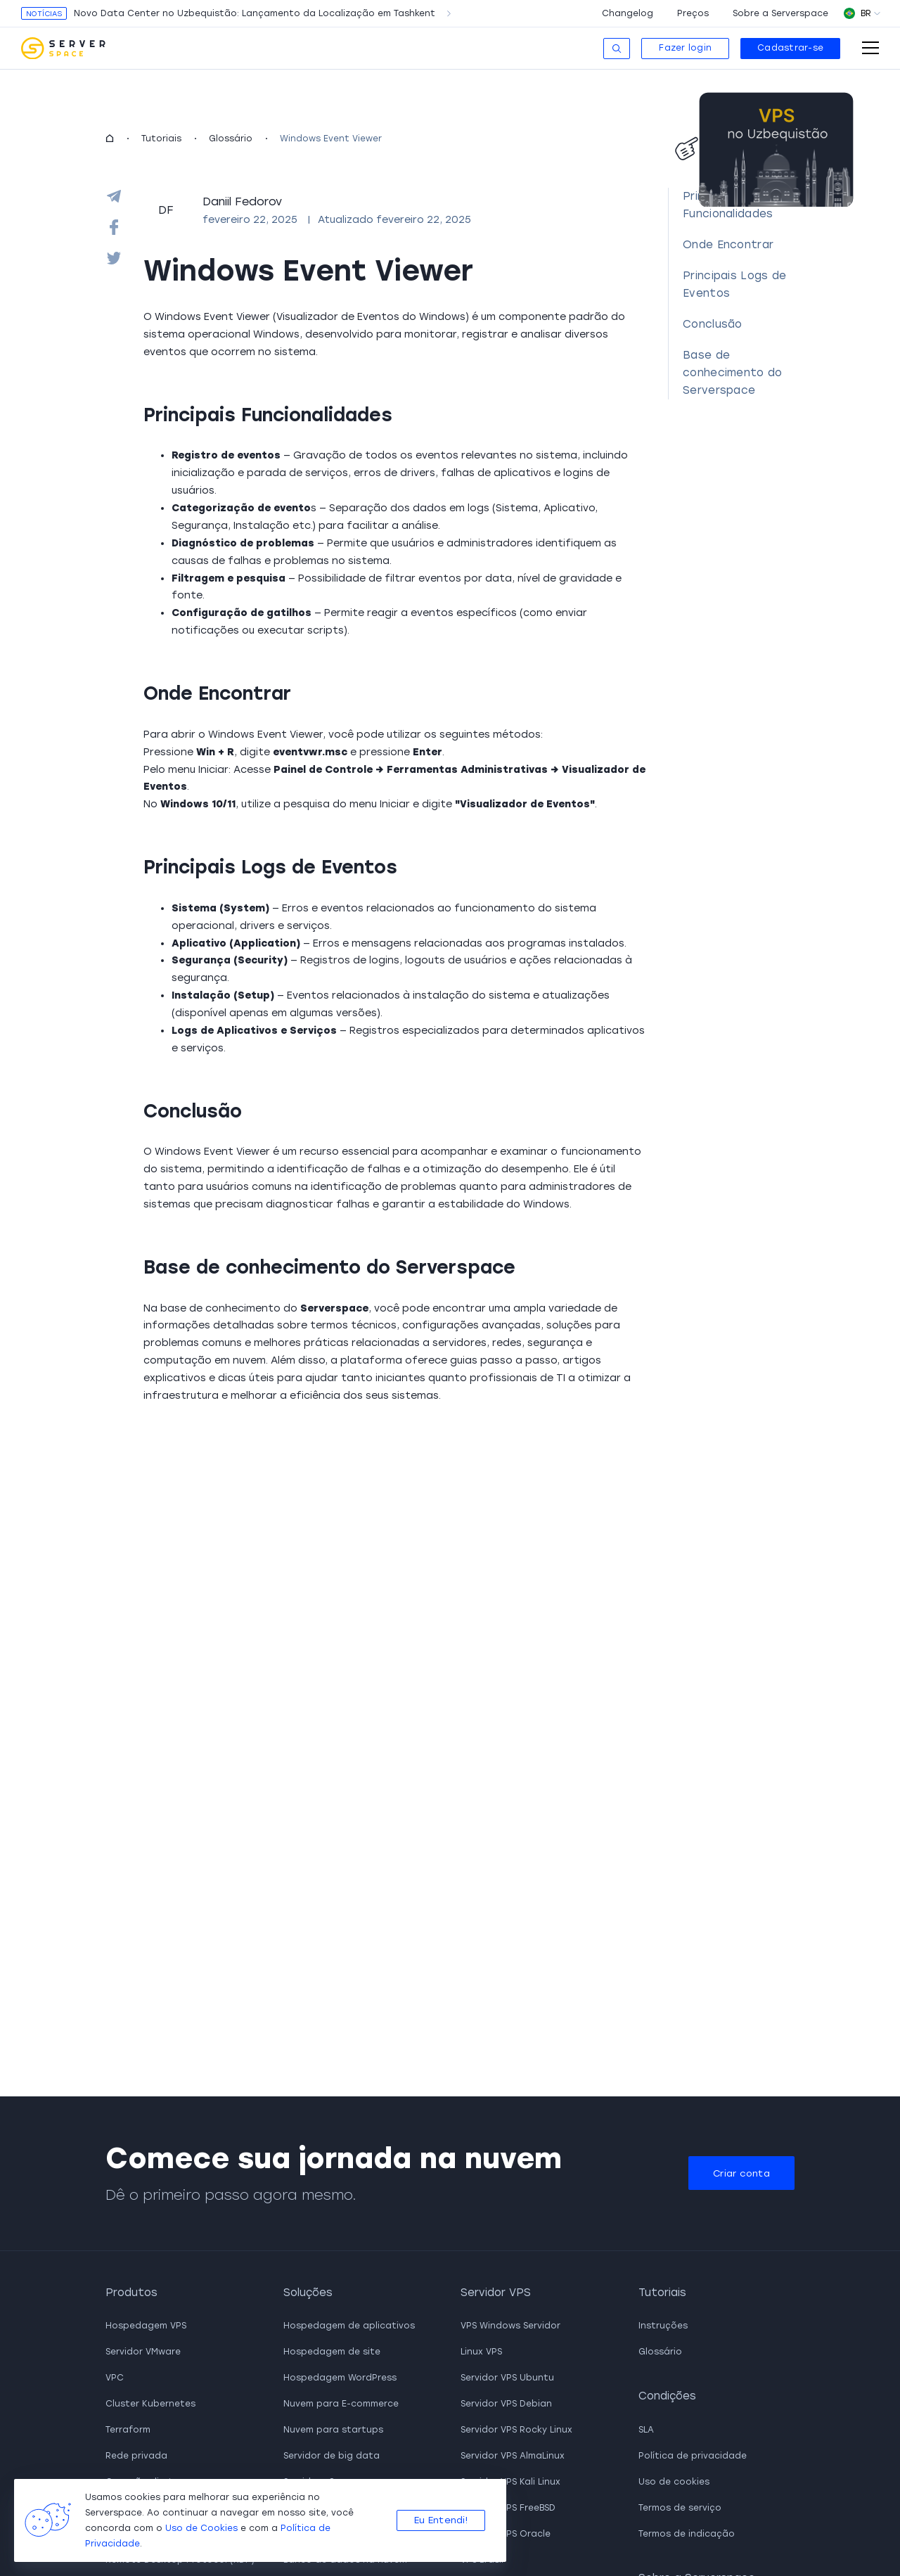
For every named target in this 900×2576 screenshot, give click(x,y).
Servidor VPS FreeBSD (508, 2508)
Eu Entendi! (441, 2520)
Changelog (627, 13)
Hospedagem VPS (145, 2326)
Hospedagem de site (331, 2352)
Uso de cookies (673, 2482)
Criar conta (741, 2173)
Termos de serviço (679, 2508)
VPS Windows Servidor (510, 2326)
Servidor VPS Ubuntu (507, 2378)
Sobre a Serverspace (780, 13)
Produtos (131, 2292)
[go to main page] (63, 48)
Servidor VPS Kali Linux (510, 2482)
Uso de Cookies (201, 2528)
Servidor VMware (143, 2352)
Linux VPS (481, 2352)
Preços (693, 13)
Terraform (127, 2430)
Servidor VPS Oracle (506, 2534)
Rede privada (136, 2456)
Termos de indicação (686, 2534)
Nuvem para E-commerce (341, 2404)
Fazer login (685, 48)
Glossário (230, 138)
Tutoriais (161, 138)
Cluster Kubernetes (150, 2404)
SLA (646, 2430)
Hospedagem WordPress (340, 2378)
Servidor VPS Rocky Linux (516, 2430)
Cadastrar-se (790, 48)
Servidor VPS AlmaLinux (513, 2456)
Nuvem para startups (333, 2430)
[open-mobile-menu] (870, 47)
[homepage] (109, 138)
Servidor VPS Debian (506, 2404)
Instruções (663, 2326)
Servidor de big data (331, 2456)
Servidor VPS (496, 2292)
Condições (667, 2396)
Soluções (308, 2292)
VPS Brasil (482, 2560)
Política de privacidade (692, 2456)
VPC (114, 2378)
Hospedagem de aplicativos (349, 2326)
